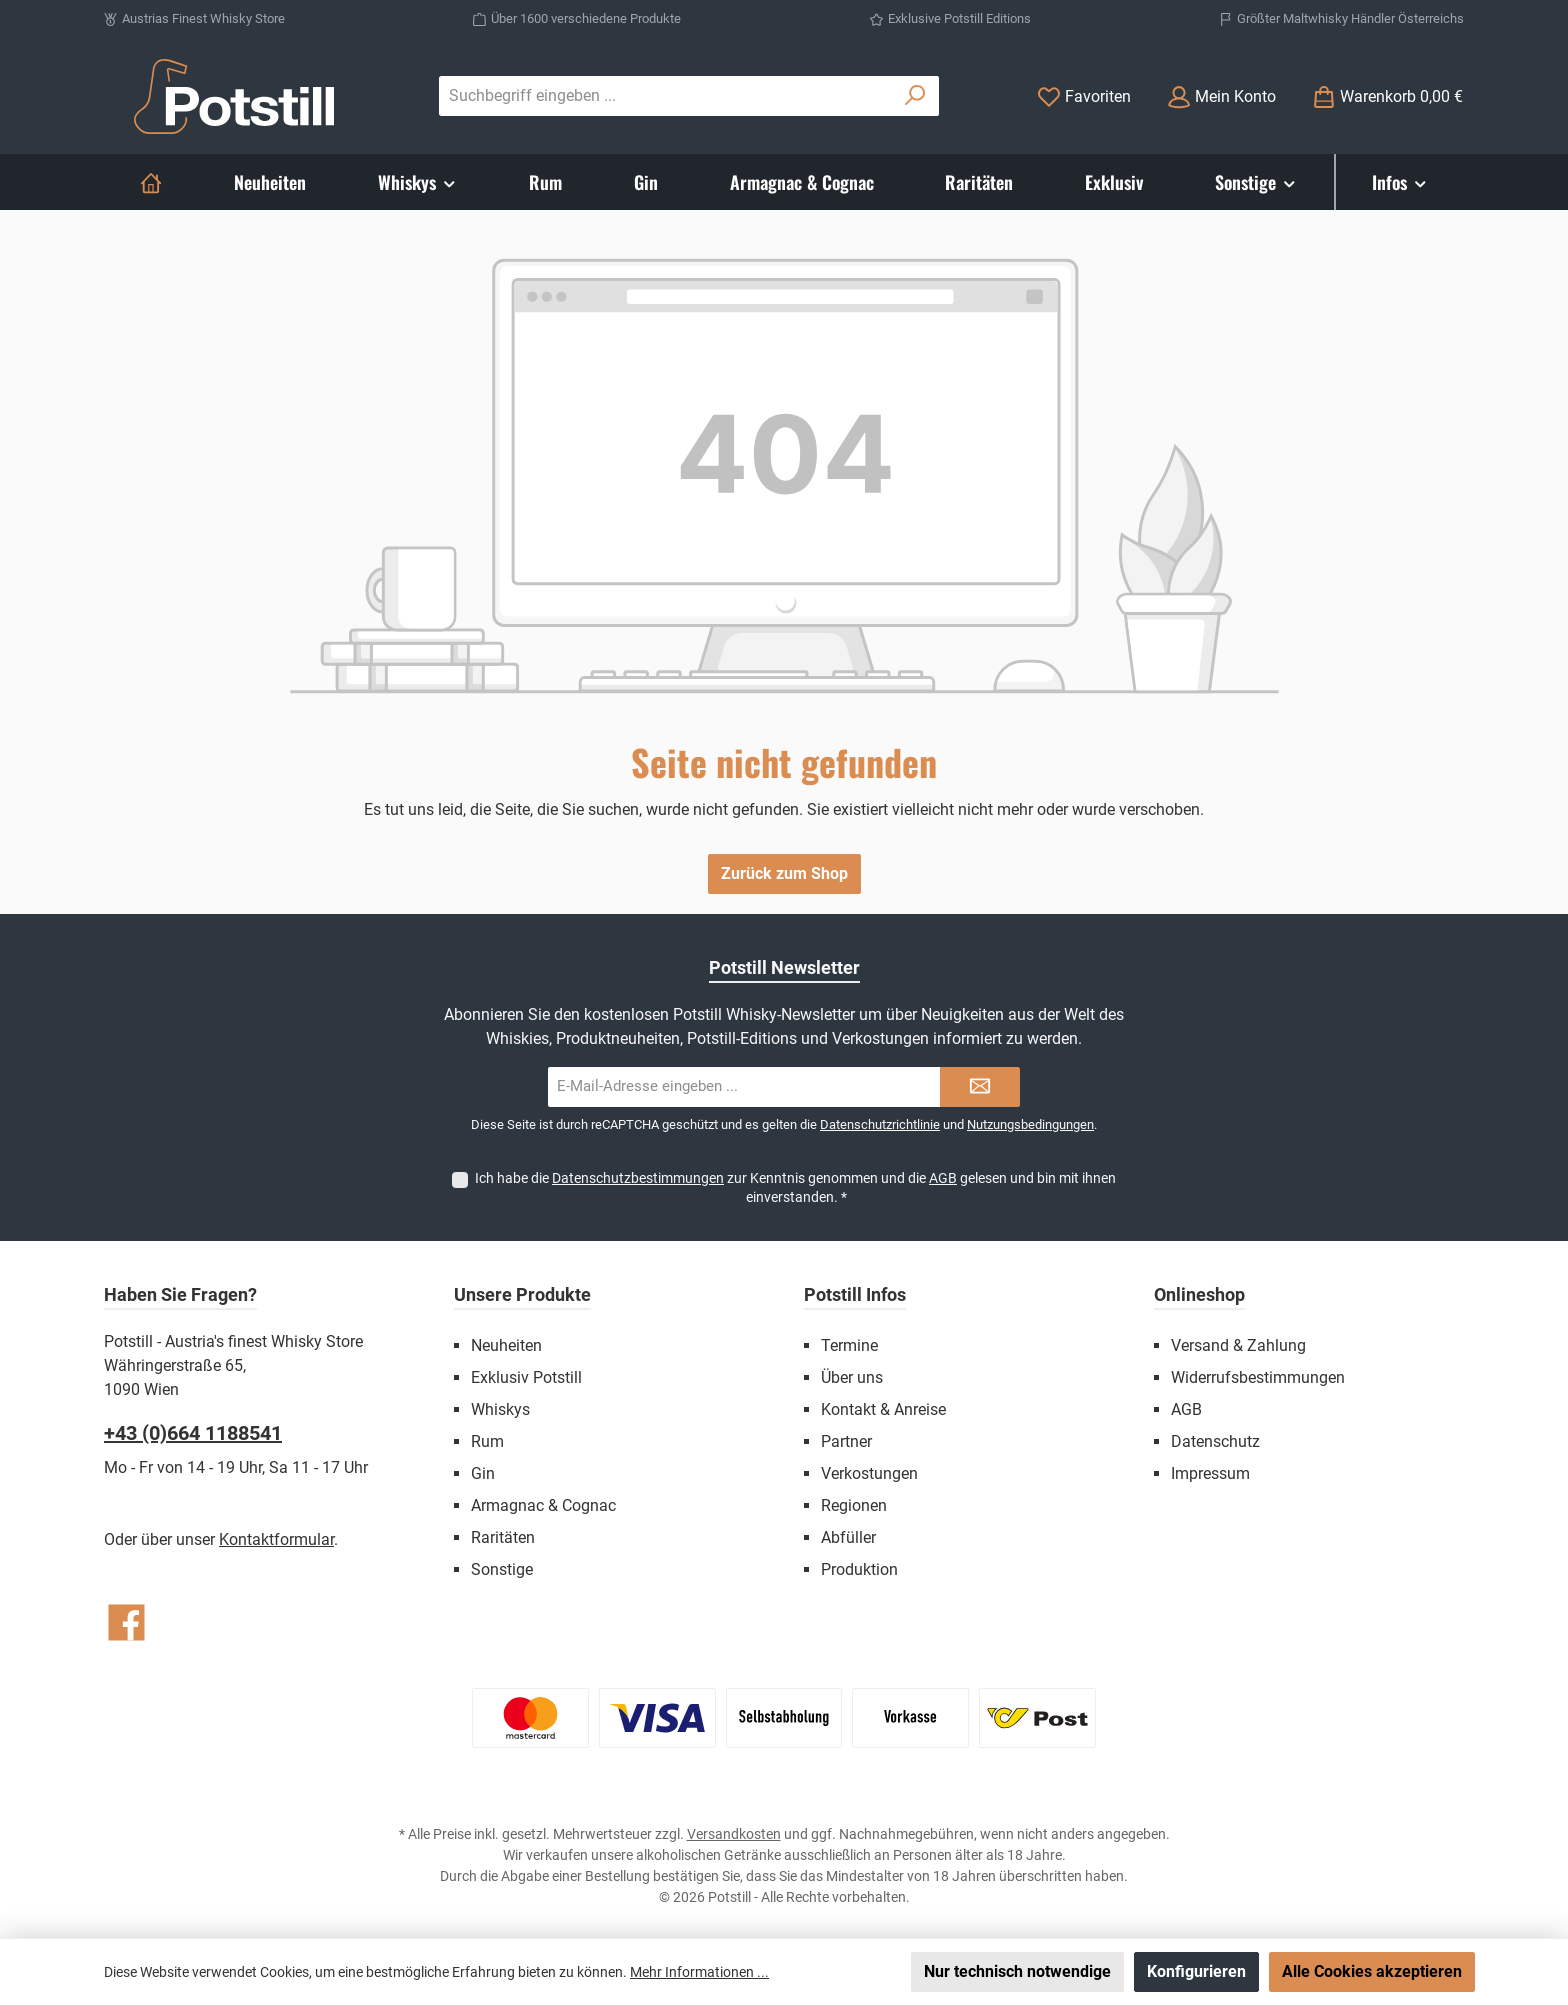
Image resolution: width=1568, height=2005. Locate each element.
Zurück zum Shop (784, 873)
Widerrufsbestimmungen (1258, 1377)
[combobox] (666, 96)
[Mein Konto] (1221, 96)
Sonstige (502, 1569)
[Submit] (980, 1087)
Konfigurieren (1196, 1971)
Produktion (859, 1569)
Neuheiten (506, 1345)
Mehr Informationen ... (699, 1972)
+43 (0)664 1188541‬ (193, 1433)
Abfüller (848, 1537)
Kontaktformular (276, 1539)
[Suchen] (915, 96)
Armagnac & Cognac (543, 1505)
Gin (483, 1473)
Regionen (854, 1505)
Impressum (1210, 1473)
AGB (943, 1178)
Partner (846, 1441)
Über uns (852, 1377)
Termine (849, 1345)
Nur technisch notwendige (1017, 1971)
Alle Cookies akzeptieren (1372, 1971)
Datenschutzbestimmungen (638, 1178)
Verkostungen (869, 1473)
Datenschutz (1215, 1441)
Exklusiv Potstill (526, 1377)
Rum (487, 1441)
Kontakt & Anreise (883, 1409)
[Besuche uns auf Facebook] (126, 1622)
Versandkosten (734, 1834)
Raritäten (503, 1537)
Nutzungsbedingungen (1030, 1124)
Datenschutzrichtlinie (880, 1124)
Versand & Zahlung (1238, 1345)
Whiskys (500, 1409)
